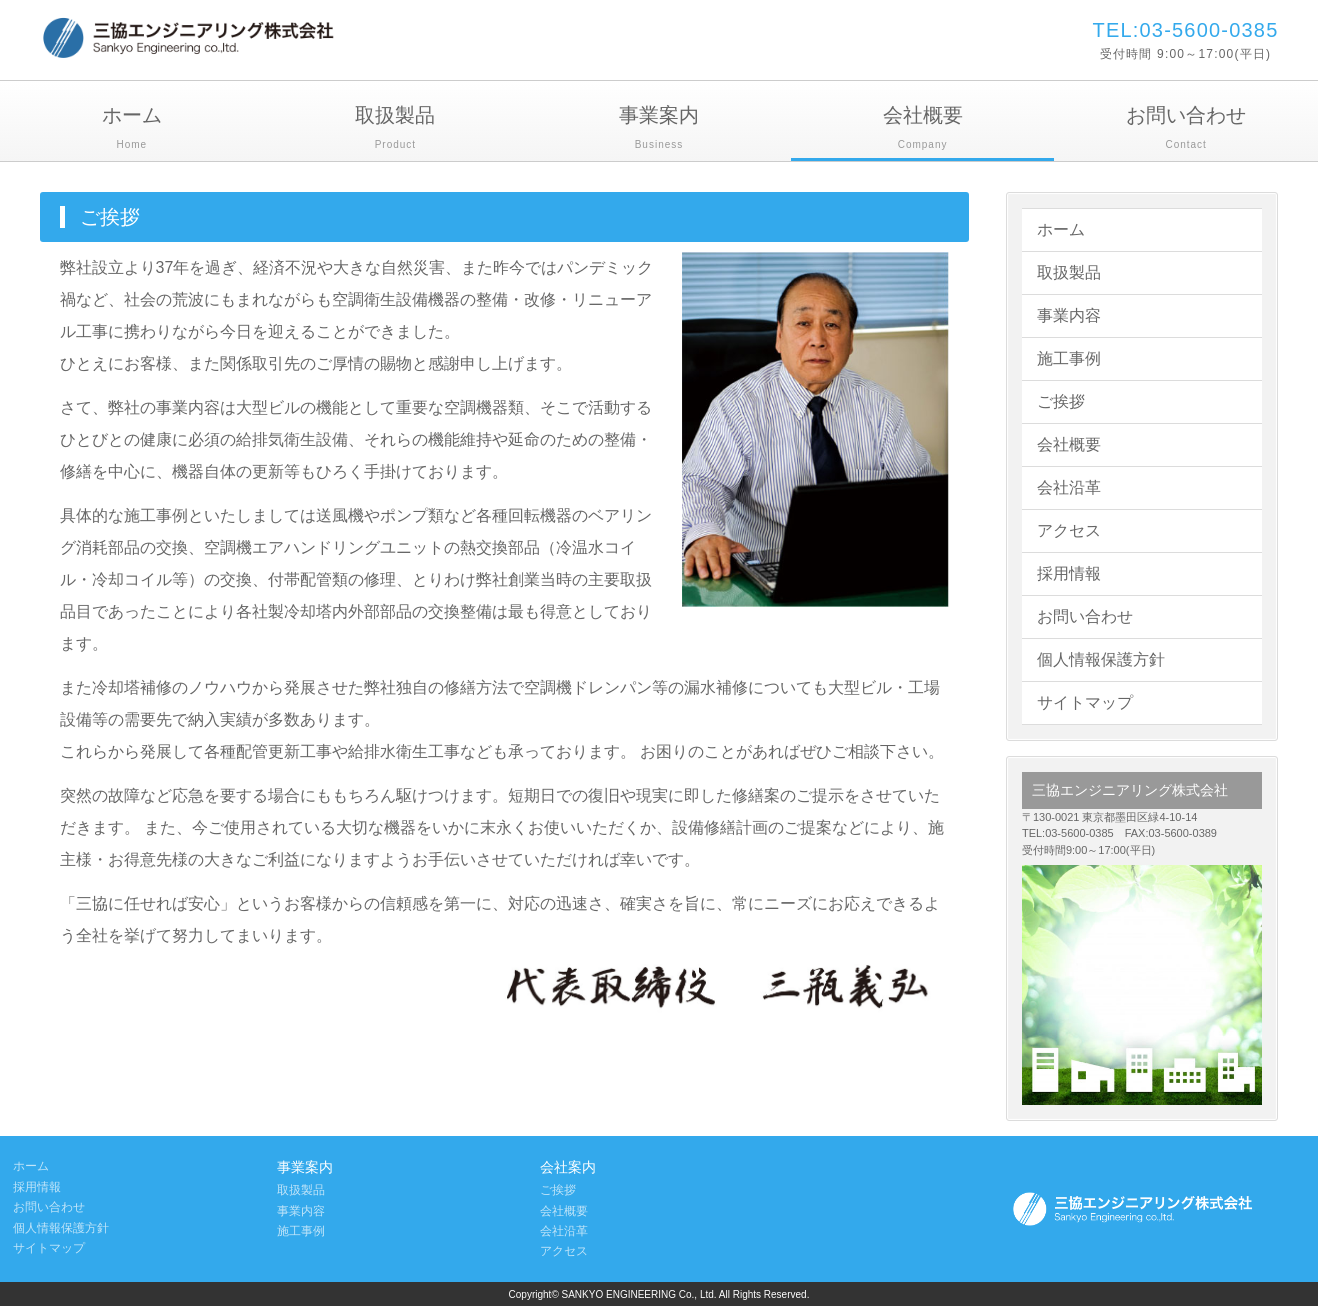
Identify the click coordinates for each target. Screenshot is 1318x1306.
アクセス (1069, 530)
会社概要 (923, 129)
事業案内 (659, 129)
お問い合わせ (1186, 129)
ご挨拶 (1061, 401)
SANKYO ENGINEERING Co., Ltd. (640, 1294)
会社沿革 (1069, 487)
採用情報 (1069, 573)
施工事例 (1069, 358)
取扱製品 (396, 129)
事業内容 (1069, 315)
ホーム (132, 129)
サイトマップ (1085, 702)
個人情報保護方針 (1101, 659)
